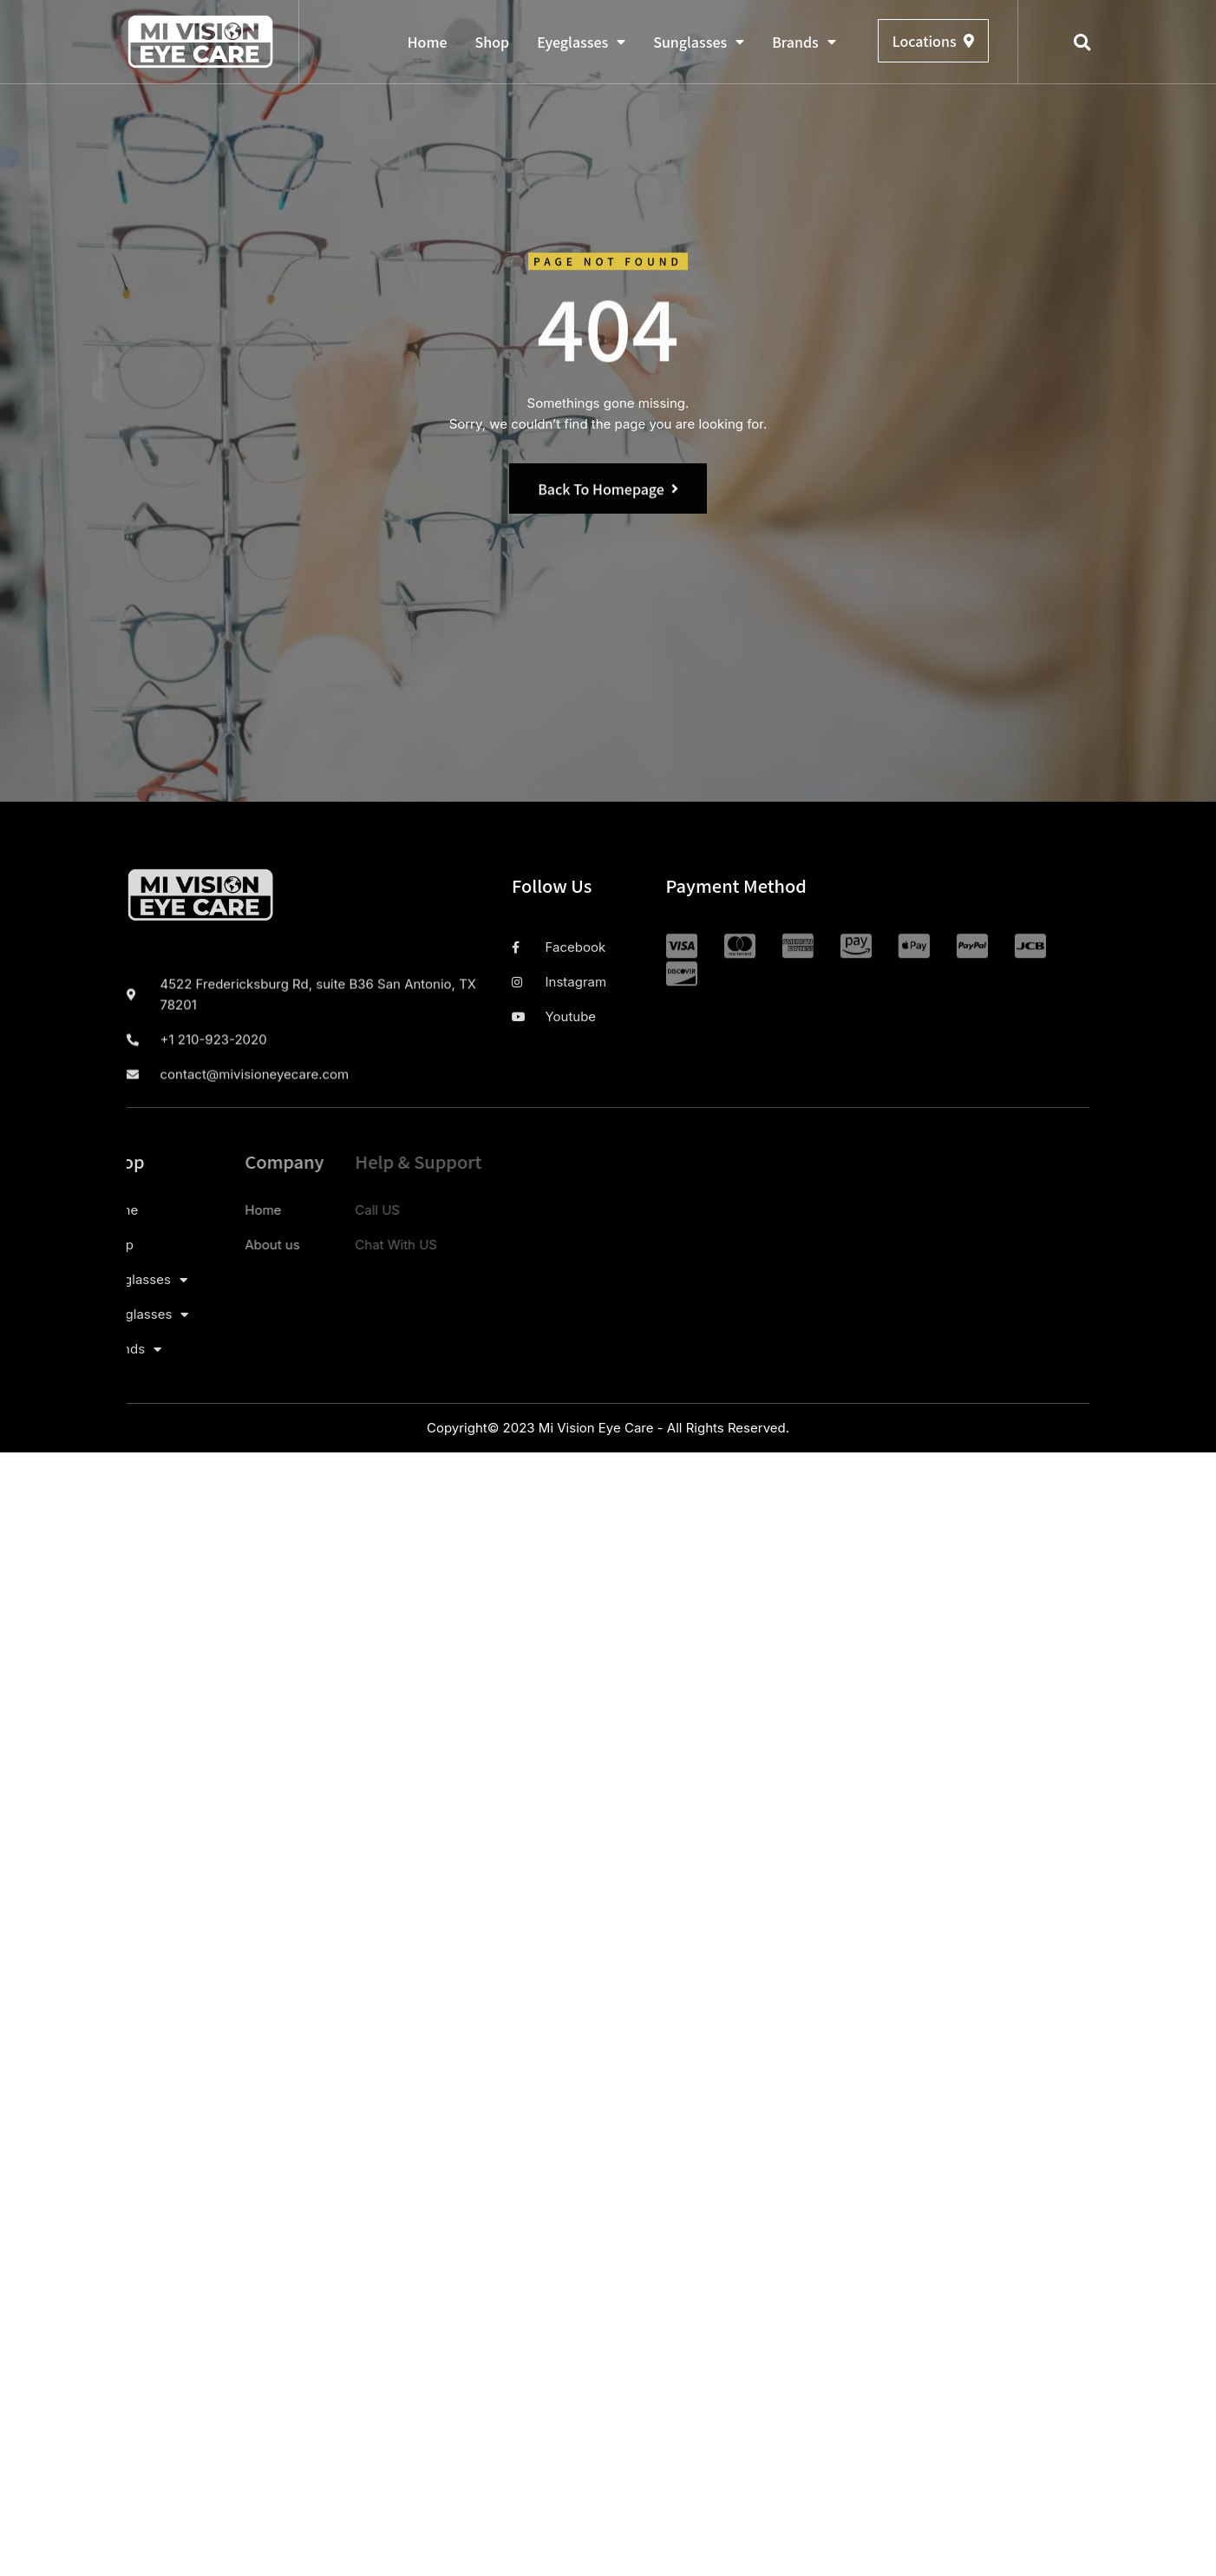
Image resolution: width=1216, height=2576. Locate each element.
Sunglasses (698, 41)
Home (428, 41)
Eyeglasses (581, 41)
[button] (1082, 42)
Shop (492, 41)
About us (165, 1244)
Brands (804, 41)
